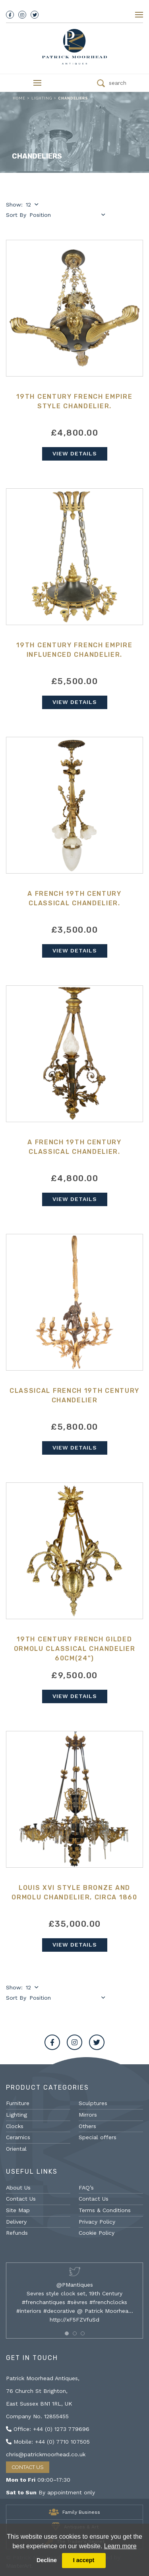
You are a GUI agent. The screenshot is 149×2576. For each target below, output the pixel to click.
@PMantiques (74, 2284)
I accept (84, 2560)
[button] (67, 2333)
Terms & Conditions (105, 2210)
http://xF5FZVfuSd (74, 2319)
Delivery (16, 2221)
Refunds (17, 2233)
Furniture (17, 2103)
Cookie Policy (96, 2233)
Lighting (41, 98)
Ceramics (18, 2137)
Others (87, 2126)
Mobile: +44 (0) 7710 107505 (48, 2441)
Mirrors (88, 2114)
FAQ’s (86, 2187)
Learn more (120, 2546)
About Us (18, 2187)
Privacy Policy (97, 2221)
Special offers (97, 2137)
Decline (47, 2560)
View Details (74, 453)
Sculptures (93, 2103)
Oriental (16, 2149)
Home (19, 98)
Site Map (18, 2210)
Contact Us (21, 2198)
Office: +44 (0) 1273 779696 (47, 2429)
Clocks (14, 2126)
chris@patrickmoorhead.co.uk (45, 2454)
